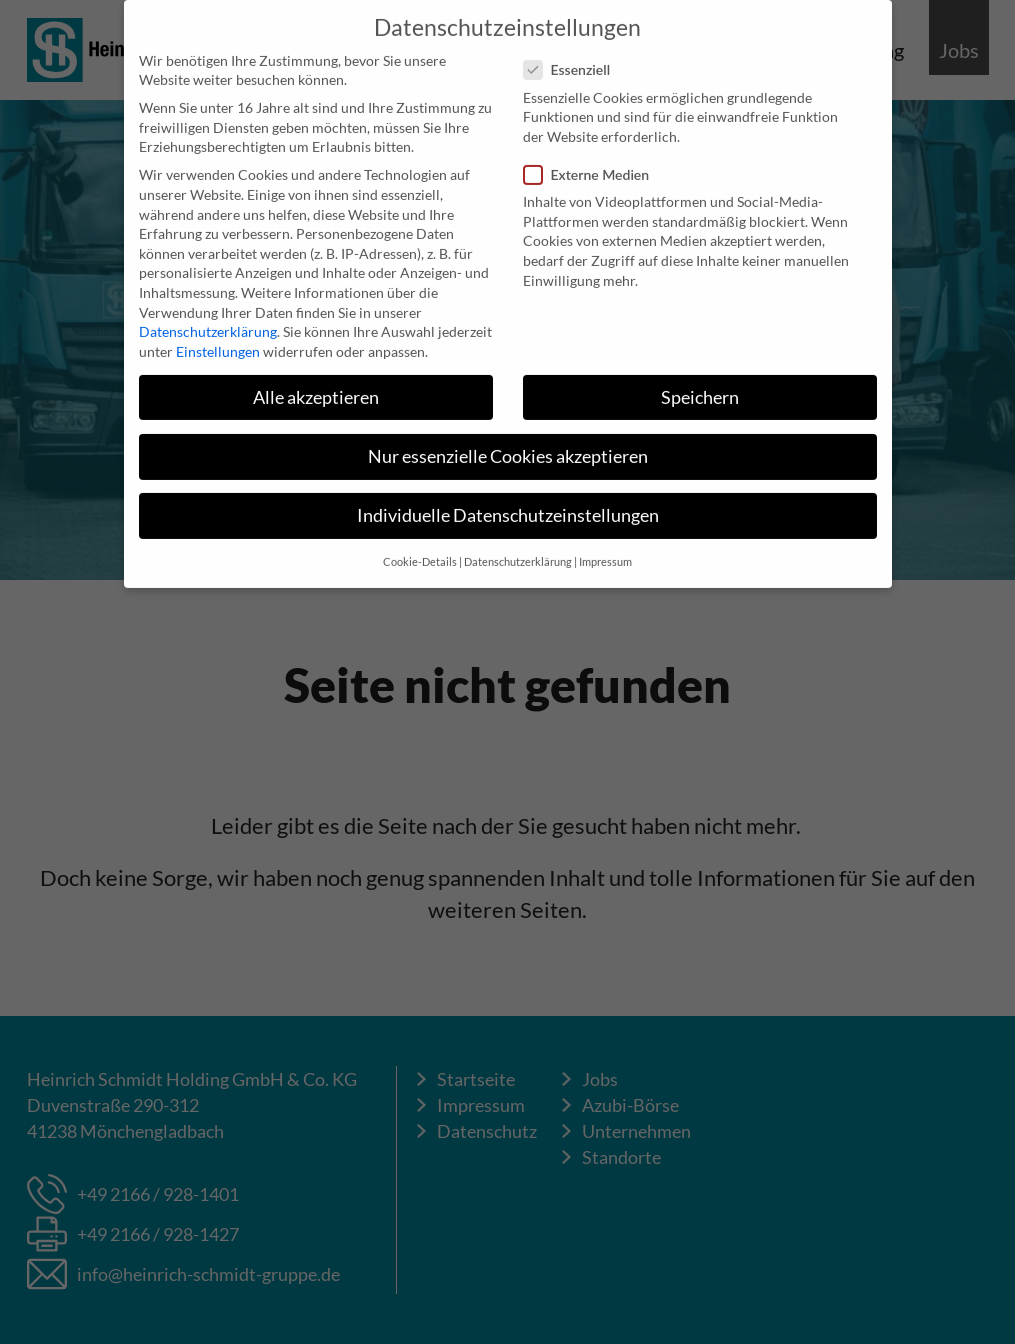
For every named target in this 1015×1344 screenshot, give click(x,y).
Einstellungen (218, 339)
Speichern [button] (700, 385)
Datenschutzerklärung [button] (518, 550)
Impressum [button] (605, 550)
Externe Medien (593, 162)
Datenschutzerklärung (208, 319)
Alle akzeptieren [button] (316, 385)
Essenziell (573, 57)
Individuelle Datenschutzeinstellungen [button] (508, 503)
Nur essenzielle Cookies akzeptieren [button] (508, 444)
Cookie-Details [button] (420, 550)
